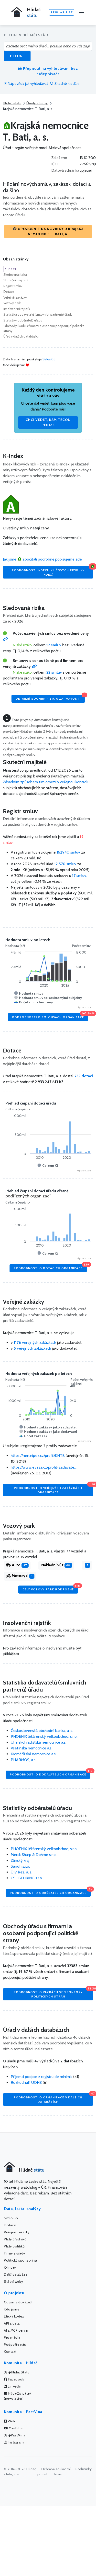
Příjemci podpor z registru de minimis (41, 2076)
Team (58, 2474)
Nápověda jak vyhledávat (26, 83)
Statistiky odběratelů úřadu (22, 320)
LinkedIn (12, 2386)
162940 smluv (68, 852)
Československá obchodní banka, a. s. (42, 1730)
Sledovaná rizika (15, 274)
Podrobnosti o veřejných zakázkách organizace (53, 1489)
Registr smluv (12, 286)
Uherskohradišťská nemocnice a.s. (38, 1742)
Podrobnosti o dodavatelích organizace (50, 1773)
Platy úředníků (15, 2239)
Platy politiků (14, 2246)
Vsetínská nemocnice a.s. (31, 1748)
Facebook (14, 2379)
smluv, (79, 875)
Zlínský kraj (20, 1860)
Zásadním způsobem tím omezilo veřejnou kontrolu (46, 782)
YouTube (13, 2428)
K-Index (10, 269)
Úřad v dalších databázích (21, 336)
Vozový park (12, 303)
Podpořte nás (15, 2344)
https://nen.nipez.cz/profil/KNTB (38, 1455)
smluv (65, 864)
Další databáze (15, 2274)
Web (9, 2421)
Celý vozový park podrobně (50, 1588)
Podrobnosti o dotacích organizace (50, 1267)
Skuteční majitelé (15, 280)
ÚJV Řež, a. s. (21, 1872)
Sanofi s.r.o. (20, 1866)
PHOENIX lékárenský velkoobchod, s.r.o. (44, 1736)
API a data (12, 2323)
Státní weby (13, 2281)
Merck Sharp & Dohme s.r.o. (33, 1854)
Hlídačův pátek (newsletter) (17, 2396)
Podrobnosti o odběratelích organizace (50, 1891)
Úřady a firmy (37, 103)
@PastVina (14, 2435)
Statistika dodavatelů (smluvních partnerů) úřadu (38, 314)
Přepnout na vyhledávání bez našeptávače (48, 71)
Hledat (17, 56)
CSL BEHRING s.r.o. (27, 1878)
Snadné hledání (64, 83)
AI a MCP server (16, 2330)
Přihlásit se (62, 12)
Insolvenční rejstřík (16, 309)
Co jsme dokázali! (18, 2302)
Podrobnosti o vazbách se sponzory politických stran (53, 1993)
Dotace (8, 292)
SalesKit (49, 359)
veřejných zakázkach (35, 1342)
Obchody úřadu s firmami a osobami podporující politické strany (44, 328)
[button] (48, 231)
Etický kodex (14, 2316)
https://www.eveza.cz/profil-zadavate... (43, 1467)
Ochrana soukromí (56, 2469)
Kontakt (10, 2351)
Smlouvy (11, 2218)
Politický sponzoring (20, 2260)
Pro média (12, 2337)
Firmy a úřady (14, 2253)
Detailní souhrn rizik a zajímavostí (50, 697)
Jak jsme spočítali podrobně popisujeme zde (42, 559)
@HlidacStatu (16, 2372)
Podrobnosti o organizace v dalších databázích (53, 2098)
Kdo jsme (11, 2309)
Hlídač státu (12, 103)
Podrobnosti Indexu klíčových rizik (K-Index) (52, 571)
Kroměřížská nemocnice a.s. (33, 1754)
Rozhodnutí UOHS (26, 2082)
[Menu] (81, 12)
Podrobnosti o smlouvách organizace (50, 1016)
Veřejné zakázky (15, 297)
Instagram (14, 2442)
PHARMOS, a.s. (23, 1759)
